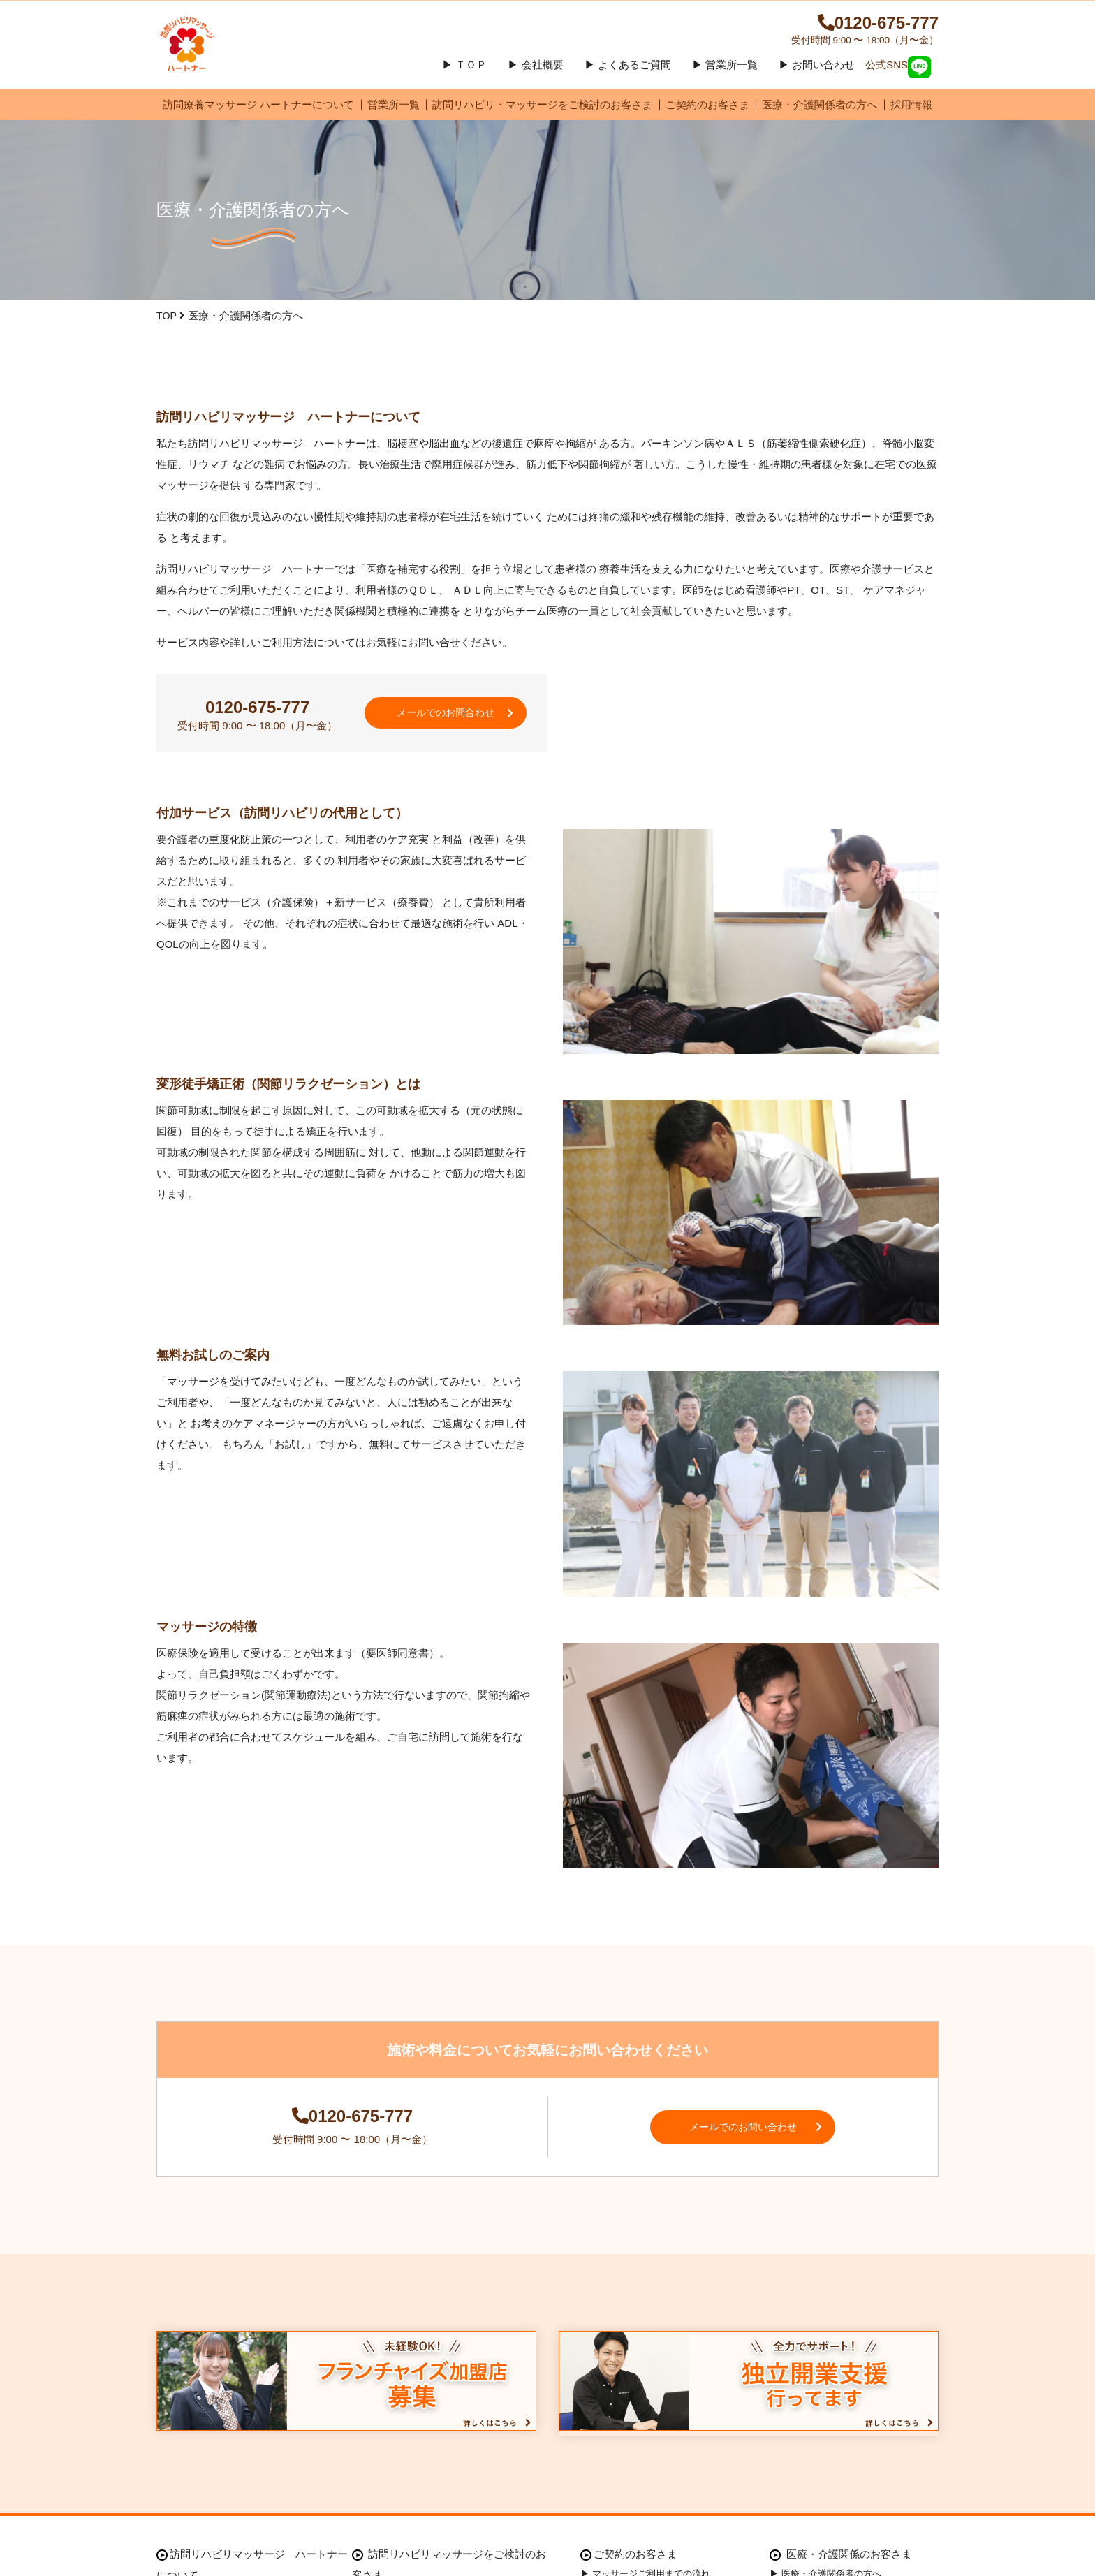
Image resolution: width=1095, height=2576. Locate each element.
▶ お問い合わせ (817, 73)
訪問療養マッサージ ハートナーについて (258, 113)
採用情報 (911, 113)
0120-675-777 (855, 28)
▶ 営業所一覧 (725, 73)
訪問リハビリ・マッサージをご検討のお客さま (542, 113)
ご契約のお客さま (707, 113)
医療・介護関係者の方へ (819, 113)
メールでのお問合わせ (450, 727)
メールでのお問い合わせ (757, 2150)
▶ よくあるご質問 (628, 73)
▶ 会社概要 (535, 73)
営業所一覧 (393, 113)
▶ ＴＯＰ (464, 73)
